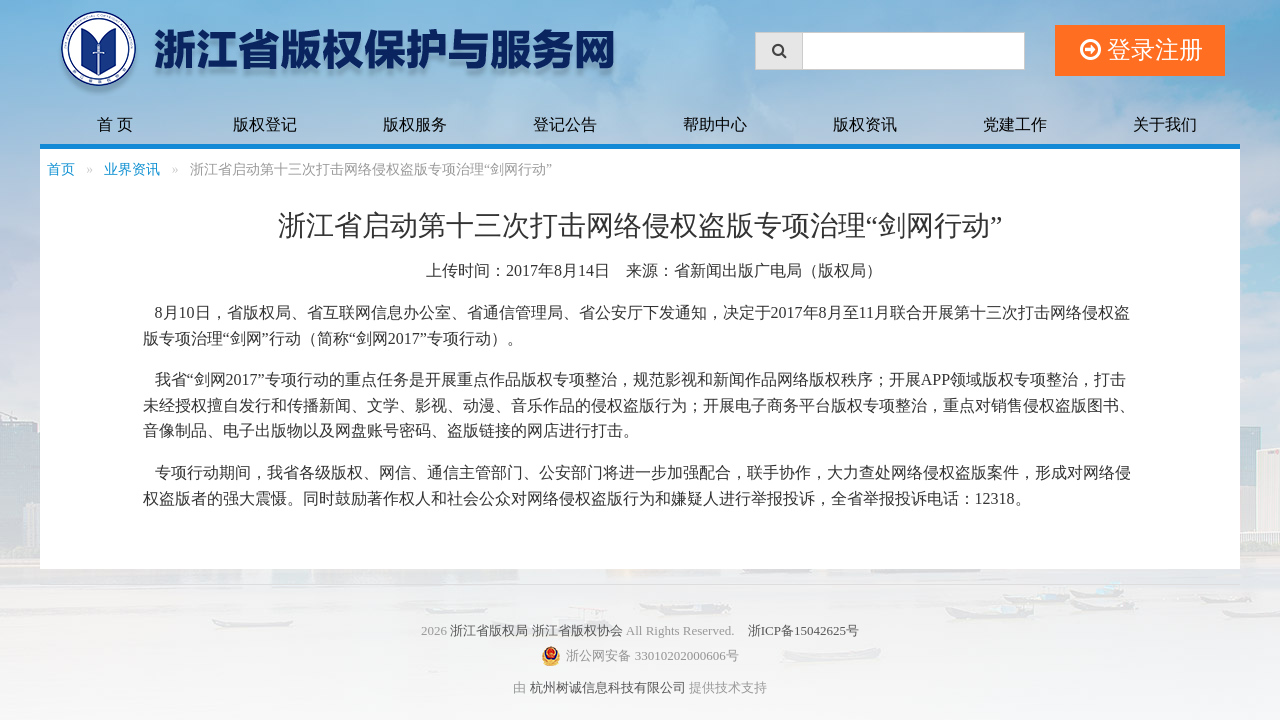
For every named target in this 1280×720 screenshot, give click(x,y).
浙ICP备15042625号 (803, 630)
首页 (61, 169)
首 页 (115, 124)
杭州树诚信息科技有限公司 (608, 687)
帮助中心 (715, 124)
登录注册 (1141, 50)
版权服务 (415, 124)
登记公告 (565, 124)
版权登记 (265, 124)
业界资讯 (132, 169)
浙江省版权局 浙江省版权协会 (536, 630)
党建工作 (1015, 124)
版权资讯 (865, 124)
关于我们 (1165, 124)
